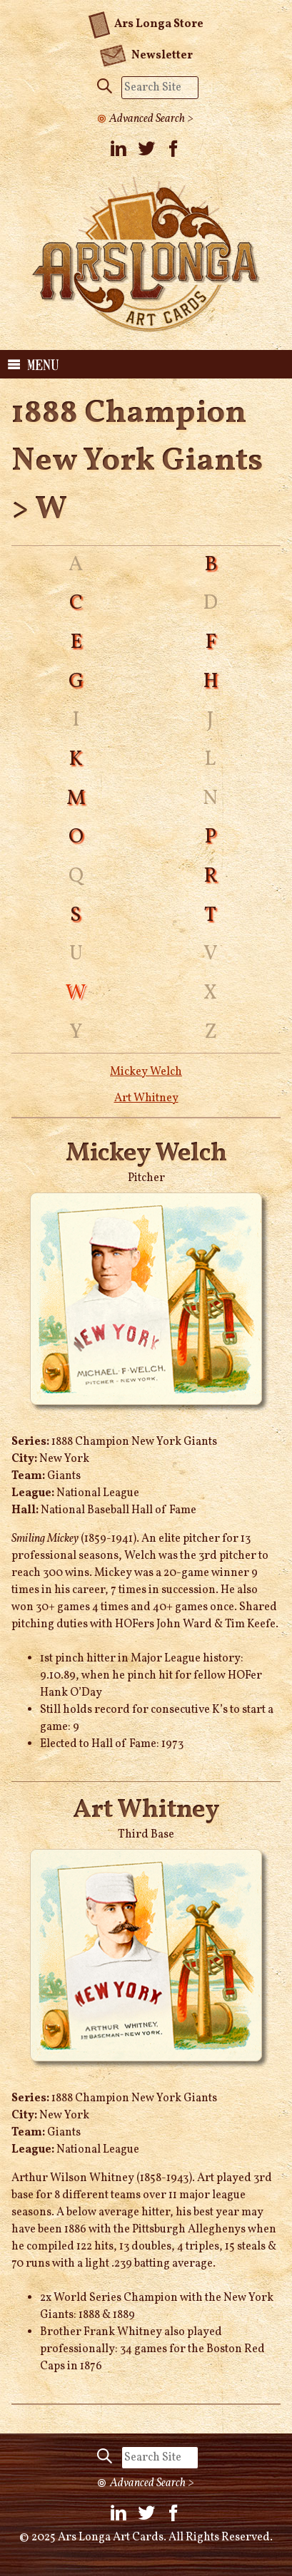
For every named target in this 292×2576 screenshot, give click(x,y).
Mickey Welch (146, 1072)
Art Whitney (146, 1098)
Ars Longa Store (146, 22)
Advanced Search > (151, 119)
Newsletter (145, 54)
